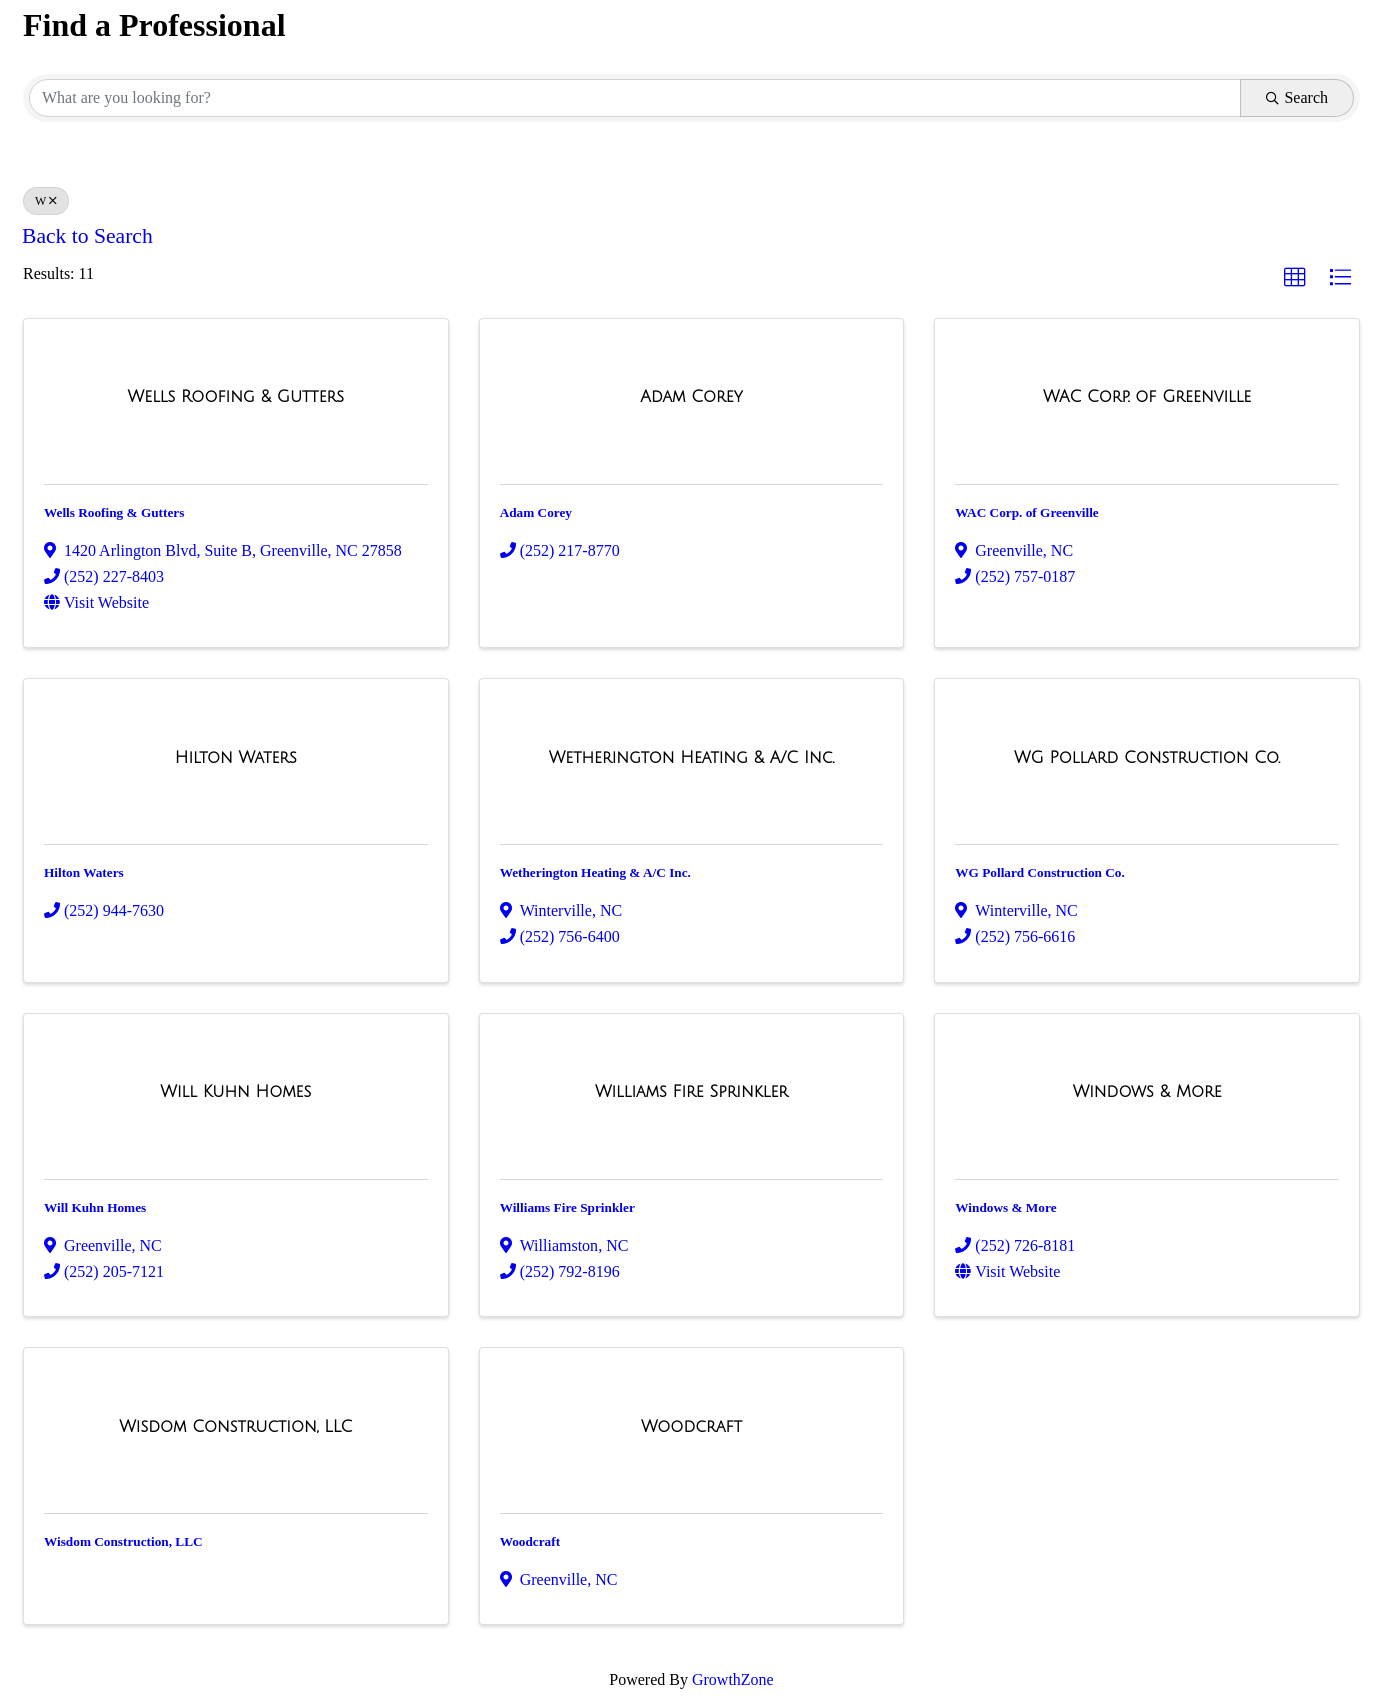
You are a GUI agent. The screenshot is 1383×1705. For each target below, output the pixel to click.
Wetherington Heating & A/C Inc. (595, 872)
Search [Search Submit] (1297, 97)
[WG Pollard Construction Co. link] (1147, 758)
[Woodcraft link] (691, 1427)
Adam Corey (536, 512)
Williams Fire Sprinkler (567, 1207)
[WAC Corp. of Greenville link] (1147, 397)
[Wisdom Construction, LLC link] (235, 1427)
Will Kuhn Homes (95, 1207)
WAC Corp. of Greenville (1026, 512)
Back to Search (87, 236)
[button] (1295, 278)
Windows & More (1005, 1207)
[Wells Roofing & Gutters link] (236, 397)
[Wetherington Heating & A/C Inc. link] (692, 758)
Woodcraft (530, 1541)
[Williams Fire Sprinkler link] (691, 1092)
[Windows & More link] (1147, 1092)
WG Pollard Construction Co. (1040, 872)
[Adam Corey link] (691, 397)
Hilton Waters (84, 872)
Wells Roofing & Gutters (114, 512)
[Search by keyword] (635, 98)
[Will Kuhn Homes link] (235, 1092)
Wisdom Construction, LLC (123, 1541)
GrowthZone (733, 1679)
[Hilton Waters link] (236, 758)
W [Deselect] (46, 201)
